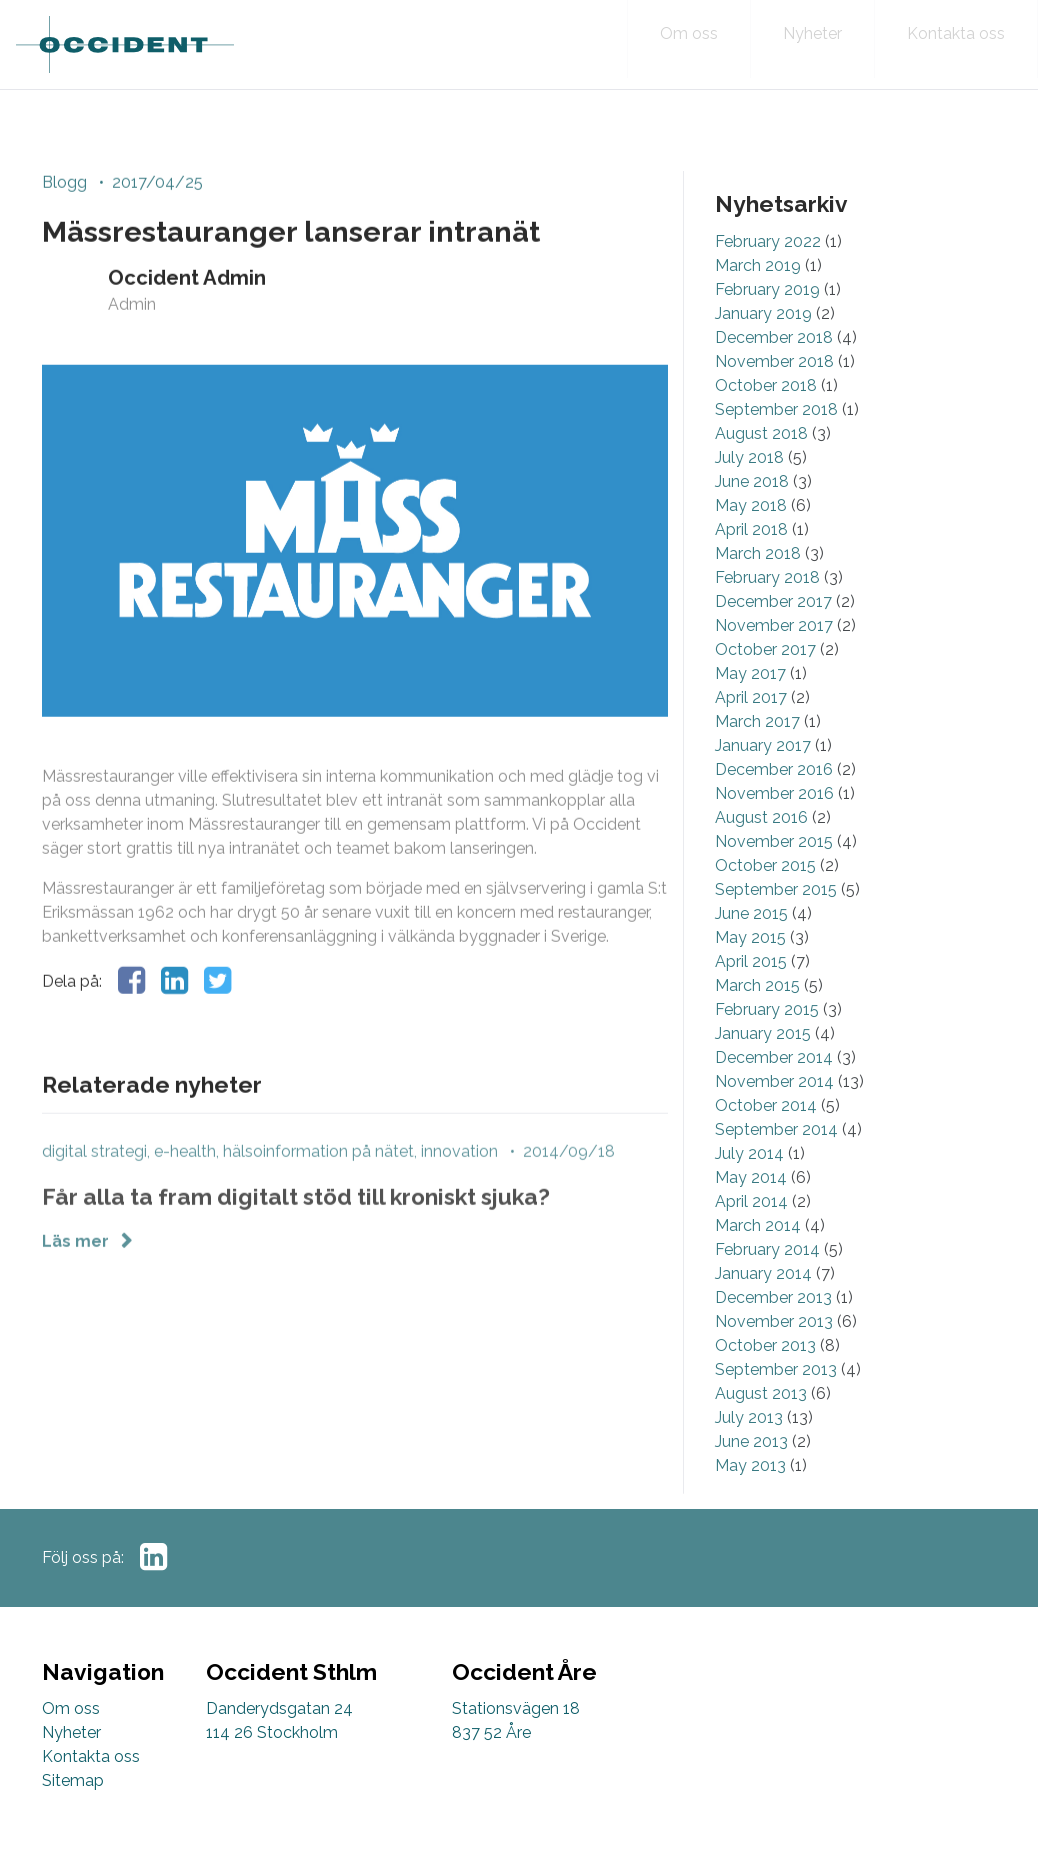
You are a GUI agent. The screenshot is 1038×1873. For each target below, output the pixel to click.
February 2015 (767, 1042)
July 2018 (749, 490)
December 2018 (774, 370)
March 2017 (757, 754)
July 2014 (749, 1186)
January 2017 (763, 778)
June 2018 (752, 514)
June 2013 (751, 1474)
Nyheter (71, 1732)
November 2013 (774, 1354)
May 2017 (750, 706)
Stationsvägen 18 (516, 1708)
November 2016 (774, 826)
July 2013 (749, 1450)
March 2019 (758, 298)
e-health (185, 1187)
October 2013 (765, 1378)
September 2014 (776, 1162)
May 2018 (751, 538)
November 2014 (774, 1114)
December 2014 (774, 1090)
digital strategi (94, 1187)
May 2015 (750, 970)
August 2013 (761, 1426)
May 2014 (751, 1210)
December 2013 (773, 1330)
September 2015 (776, 922)
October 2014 (766, 1138)
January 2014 (763, 1306)
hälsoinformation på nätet (318, 1187)
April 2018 (751, 562)
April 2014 (751, 1234)
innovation (459, 1187)
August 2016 (761, 850)
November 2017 (774, 658)
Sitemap (73, 1780)
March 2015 (757, 1018)
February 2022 (768, 274)
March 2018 (758, 586)
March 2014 (758, 1258)
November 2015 (774, 874)
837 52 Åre (491, 1732)
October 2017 (765, 682)
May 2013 (750, 1498)
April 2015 (751, 994)
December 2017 (773, 634)
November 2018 (774, 394)
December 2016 (774, 802)
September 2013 (776, 1402)
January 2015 (763, 1066)
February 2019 (767, 322)
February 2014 (767, 1282)
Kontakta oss (91, 1756)
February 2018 (767, 610)
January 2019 (763, 346)
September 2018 (776, 442)
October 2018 (766, 418)
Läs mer (77, 1277)
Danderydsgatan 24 (279, 1708)
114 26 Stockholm (272, 1732)
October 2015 (765, 898)
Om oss (71, 1708)
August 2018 (761, 466)
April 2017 (751, 730)
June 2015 (751, 946)
